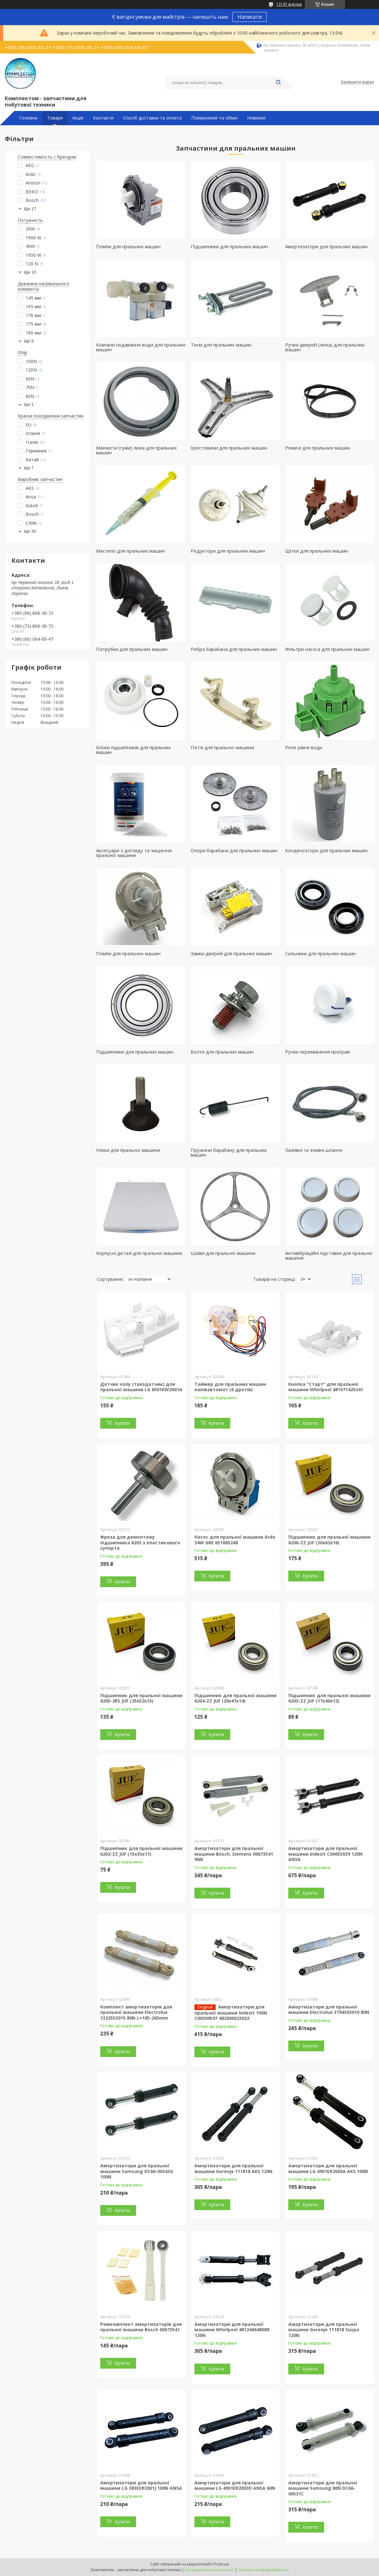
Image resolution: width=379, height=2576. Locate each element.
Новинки (256, 118)
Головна (28, 118)
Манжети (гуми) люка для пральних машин (136, 450)
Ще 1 (29, 404)
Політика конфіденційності (263, 2570)
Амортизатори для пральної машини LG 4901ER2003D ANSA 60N (234, 2485)
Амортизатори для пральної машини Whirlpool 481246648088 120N (231, 2329)
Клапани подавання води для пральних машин (141, 347)
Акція (77, 118)
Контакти (103, 118)
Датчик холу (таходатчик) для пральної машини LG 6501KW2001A (141, 1387)
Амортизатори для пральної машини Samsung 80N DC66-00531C (322, 2488)
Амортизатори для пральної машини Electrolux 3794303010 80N (328, 2009)
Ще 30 (30, 531)
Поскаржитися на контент (209, 2570)
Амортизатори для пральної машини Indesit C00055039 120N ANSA (325, 1853)
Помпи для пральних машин (128, 246)
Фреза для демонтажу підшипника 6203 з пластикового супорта (140, 1542)
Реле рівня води (303, 747)
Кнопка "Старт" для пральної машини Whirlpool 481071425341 (325, 1387)
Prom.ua (221, 2564)
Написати (250, 16)
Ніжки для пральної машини (128, 1150)
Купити (122, 1423)
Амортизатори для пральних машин (326, 246)
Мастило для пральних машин (130, 551)
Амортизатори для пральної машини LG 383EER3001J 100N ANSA (141, 2485)
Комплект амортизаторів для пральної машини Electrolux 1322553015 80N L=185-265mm (136, 2012)
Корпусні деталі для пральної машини (139, 1253)
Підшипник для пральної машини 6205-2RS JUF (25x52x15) (141, 1698)
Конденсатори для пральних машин (326, 850)
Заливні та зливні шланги (313, 1150)
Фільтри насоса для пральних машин (327, 649)
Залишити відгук (357, 82)
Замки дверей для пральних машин (231, 953)
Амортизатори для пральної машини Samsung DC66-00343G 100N (136, 2171)
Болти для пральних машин (222, 1051)
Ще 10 (30, 272)
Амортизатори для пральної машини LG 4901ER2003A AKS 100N (328, 2168)
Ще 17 (30, 208)
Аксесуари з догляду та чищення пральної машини (134, 852)
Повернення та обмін (214, 118)
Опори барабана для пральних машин (234, 850)
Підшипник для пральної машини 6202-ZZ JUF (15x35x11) (141, 1851)
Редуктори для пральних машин (228, 551)
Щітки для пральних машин (316, 551)
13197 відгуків (289, 4)
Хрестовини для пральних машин (229, 447)
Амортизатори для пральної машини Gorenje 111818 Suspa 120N (323, 2329)
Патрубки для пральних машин (131, 649)
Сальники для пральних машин (320, 953)
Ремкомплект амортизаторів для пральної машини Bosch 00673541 (141, 2327)
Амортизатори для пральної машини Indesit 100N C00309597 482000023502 (230, 2012)
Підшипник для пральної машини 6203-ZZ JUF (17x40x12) (329, 1698)
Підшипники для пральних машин (229, 246)
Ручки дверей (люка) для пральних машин (325, 347)
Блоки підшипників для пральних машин (133, 749)
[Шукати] (278, 82)
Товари (55, 118)
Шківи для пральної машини (223, 1253)
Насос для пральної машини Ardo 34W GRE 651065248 (234, 1540)
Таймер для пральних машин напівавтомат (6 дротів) (230, 1387)
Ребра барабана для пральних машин (234, 649)
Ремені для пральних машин (317, 447)
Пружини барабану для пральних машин (229, 1152)
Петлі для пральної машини (222, 747)
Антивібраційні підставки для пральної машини (329, 1255)
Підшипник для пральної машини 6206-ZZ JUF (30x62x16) (329, 1540)
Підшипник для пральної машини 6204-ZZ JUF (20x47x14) (235, 1698)
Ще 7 (29, 467)
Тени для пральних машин (221, 344)
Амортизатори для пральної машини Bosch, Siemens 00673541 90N (233, 1853)
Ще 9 (29, 341)
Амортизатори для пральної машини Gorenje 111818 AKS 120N (233, 2168)
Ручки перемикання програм (317, 1051)
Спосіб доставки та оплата (152, 118)
